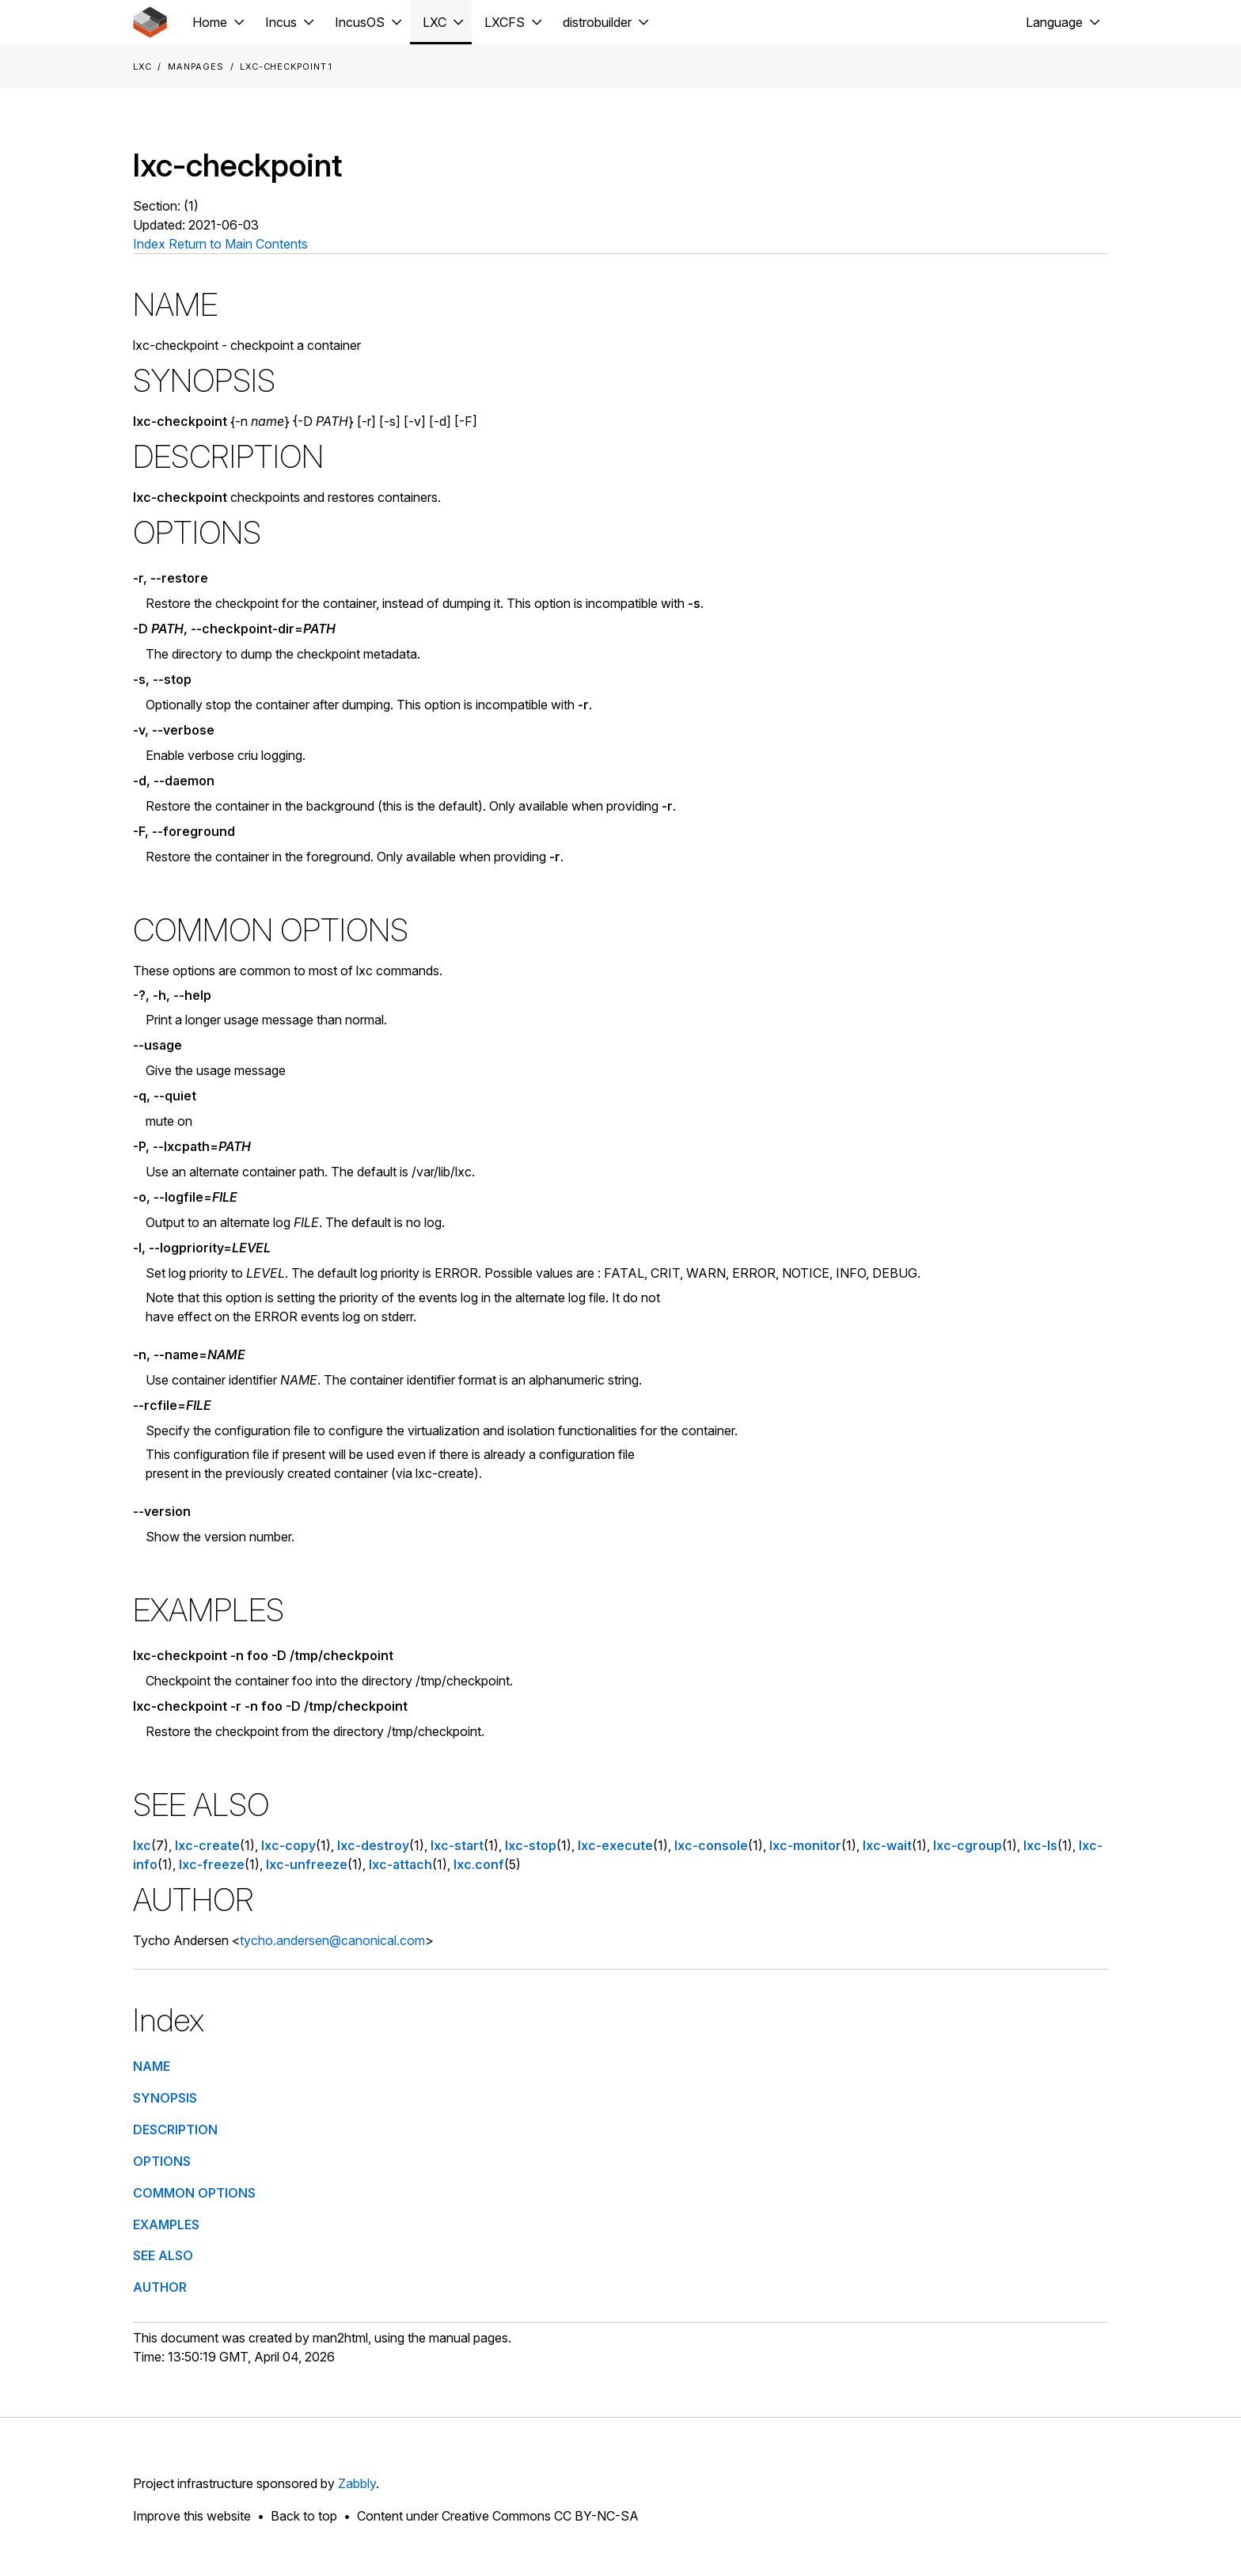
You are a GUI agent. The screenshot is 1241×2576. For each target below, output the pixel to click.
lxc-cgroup (967, 1845)
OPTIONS (162, 2161)
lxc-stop (530, 1845)
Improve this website (192, 2516)
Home (209, 22)
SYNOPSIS (165, 2098)
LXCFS (504, 22)
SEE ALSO (163, 2255)
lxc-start (457, 1845)
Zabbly (357, 2483)
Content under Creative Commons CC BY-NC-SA (498, 2516)
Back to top (304, 2516)
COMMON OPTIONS (194, 2193)
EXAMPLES (166, 2224)
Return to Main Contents (238, 244)
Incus (281, 22)
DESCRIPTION (175, 2129)
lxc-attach (400, 1864)
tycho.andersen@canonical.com (332, 1940)
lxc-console (711, 1845)
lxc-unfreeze (306, 1864)
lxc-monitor (805, 1845)
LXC (434, 22)
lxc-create (207, 1845)
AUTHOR (160, 2287)
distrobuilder (597, 22)
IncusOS (360, 22)
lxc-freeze (212, 1864)
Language (1054, 22)
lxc (142, 1845)
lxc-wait (887, 1845)
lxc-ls (1040, 1845)
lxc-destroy (373, 1845)
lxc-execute (615, 1845)
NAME (151, 2066)
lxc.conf (479, 1864)
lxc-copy (288, 1845)
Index (149, 244)
